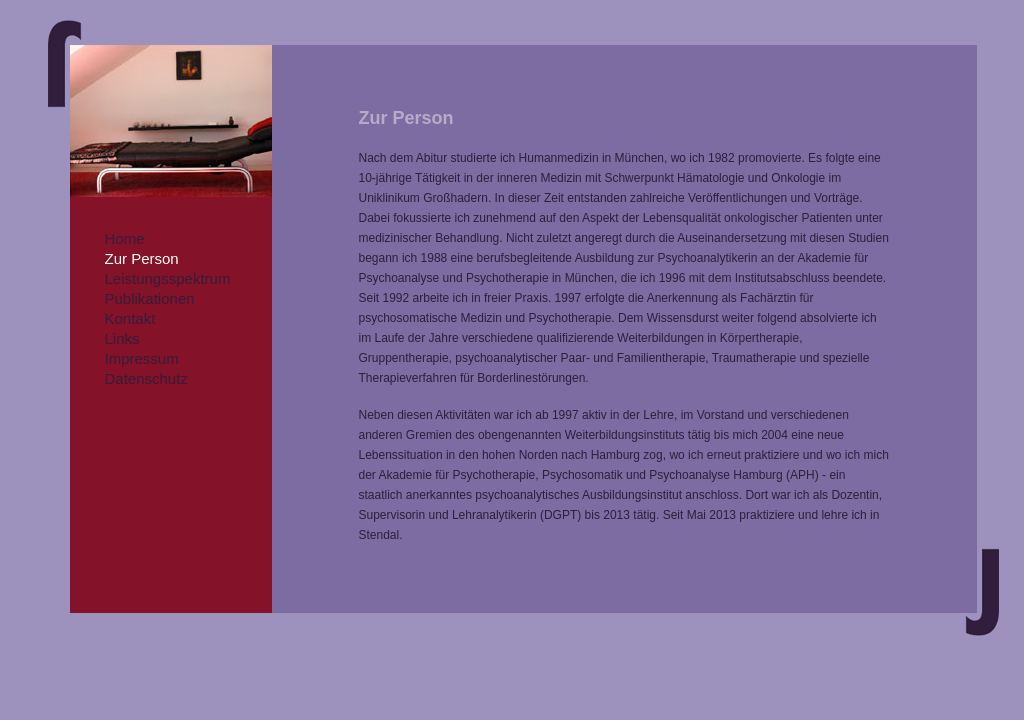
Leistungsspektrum (168, 278)
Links (122, 338)
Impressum (142, 358)
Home (125, 238)
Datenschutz (146, 378)
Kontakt (130, 318)
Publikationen (150, 298)
